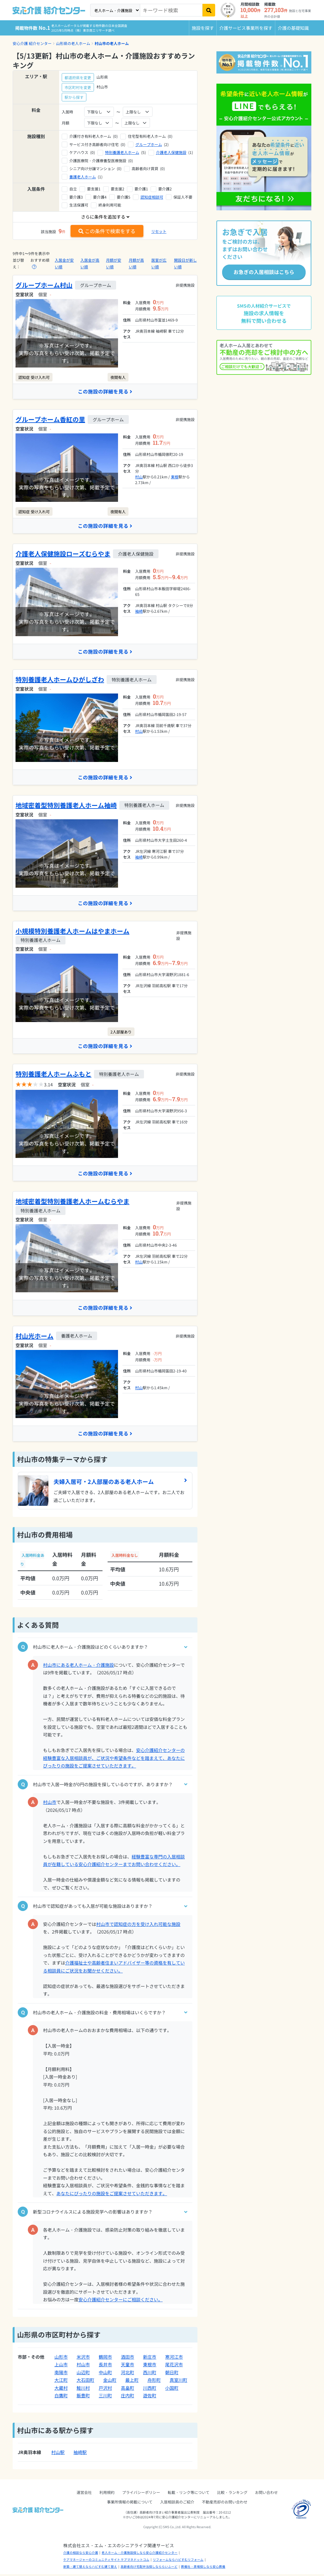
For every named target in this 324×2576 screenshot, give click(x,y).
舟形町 (154, 2382)
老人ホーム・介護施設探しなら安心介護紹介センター (140, 2554)
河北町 (127, 2374)
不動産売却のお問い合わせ (224, 2503)
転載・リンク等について (188, 2494)
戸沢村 (105, 2390)
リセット (158, 231)
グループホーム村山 (44, 285)
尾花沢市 (174, 2366)
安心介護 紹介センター (32, 43)
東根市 (149, 2366)
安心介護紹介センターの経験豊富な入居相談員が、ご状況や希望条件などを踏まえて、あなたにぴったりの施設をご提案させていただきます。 (114, 1760)
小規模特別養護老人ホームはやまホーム (72, 932)
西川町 (149, 2374)
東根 (174, 477)
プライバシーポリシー (141, 2494)
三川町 (105, 2397)
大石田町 (85, 2382)
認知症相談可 (151, 197)
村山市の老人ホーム (112, 43)
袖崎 (139, 611)
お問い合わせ (266, 2494)
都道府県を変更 (78, 77)
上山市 (61, 2366)
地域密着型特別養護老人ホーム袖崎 (66, 806)
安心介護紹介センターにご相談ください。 (120, 2301)
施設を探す (203, 28)
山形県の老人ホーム (73, 43)
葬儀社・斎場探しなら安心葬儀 (203, 2568)
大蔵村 (61, 2390)
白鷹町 (61, 2397)
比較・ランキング (232, 2494)
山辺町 (83, 2374)
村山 (139, 477)
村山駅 (58, 2454)
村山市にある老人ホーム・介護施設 (78, 1667)
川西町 (149, 2390)
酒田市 (127, 2358)
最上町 (132, 2382)
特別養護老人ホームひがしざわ (60, 680)
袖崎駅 (80, 2454)
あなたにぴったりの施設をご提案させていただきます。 (111, 2195)
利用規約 (107, 2494)
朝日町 (171, 2374)
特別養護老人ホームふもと (53, 1075)
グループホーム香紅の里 (50, 419)
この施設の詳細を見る (105, 391)
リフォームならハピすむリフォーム (178, 2562)
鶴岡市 (105, 2358)
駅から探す (74, 97)
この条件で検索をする (106, 231)
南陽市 (61, 2374)
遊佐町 (149, 2397)
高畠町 (127, 2390)
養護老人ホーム (82, 176)
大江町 (61, 2382)
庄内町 (127, 2397)
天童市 (127, 2366)
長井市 (105, 2366)
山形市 (61, 2358)
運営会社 (84, 2494)
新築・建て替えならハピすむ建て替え (90, 2568)
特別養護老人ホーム (122, 152)
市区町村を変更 (78, 87)
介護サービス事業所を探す (245, 28)
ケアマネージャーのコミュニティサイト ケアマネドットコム (106, 2562)
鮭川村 (83, 2390)
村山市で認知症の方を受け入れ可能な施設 (138, 1926)
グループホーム (148, 144)
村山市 (49, 1804)
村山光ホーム (34, 1337)
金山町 (109, 2382)
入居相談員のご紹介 (177, 2503)
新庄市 (149, 2358)
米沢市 (83, 2358)
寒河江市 (174, 2358)
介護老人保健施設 (171, 152)
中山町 (105, 2374)
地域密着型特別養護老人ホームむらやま (72, 1203)
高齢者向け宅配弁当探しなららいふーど (149, 2568)
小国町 (171, 2390)
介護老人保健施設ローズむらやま (63, 554)
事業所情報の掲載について (130, 2503)
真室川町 (178, 2382)
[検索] (208, 10)
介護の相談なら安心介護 (80, 2554)
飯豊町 (83, 2397)
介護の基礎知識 (293, 28)
